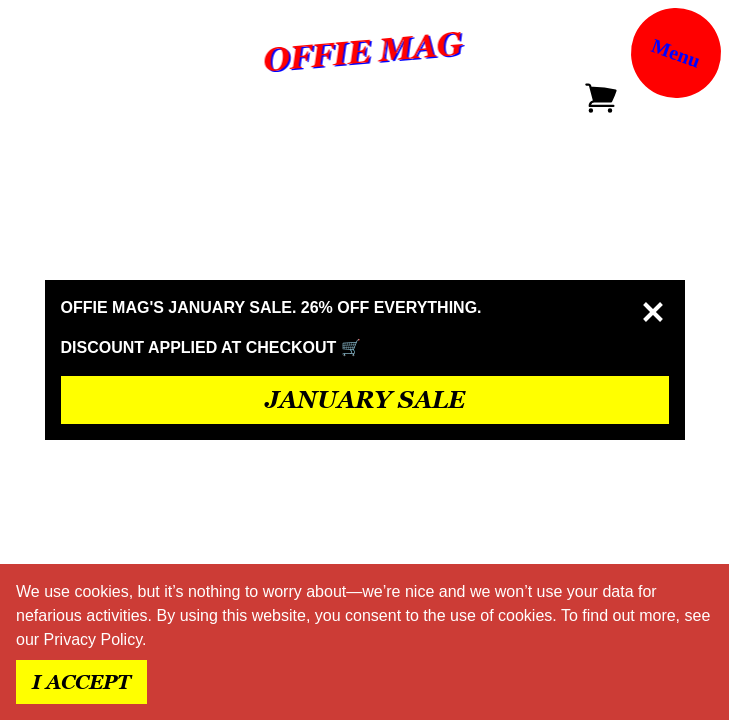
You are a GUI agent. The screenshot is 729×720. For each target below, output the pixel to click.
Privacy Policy (93, 639)
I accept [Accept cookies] (81, 682)
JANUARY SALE (365, 399)
